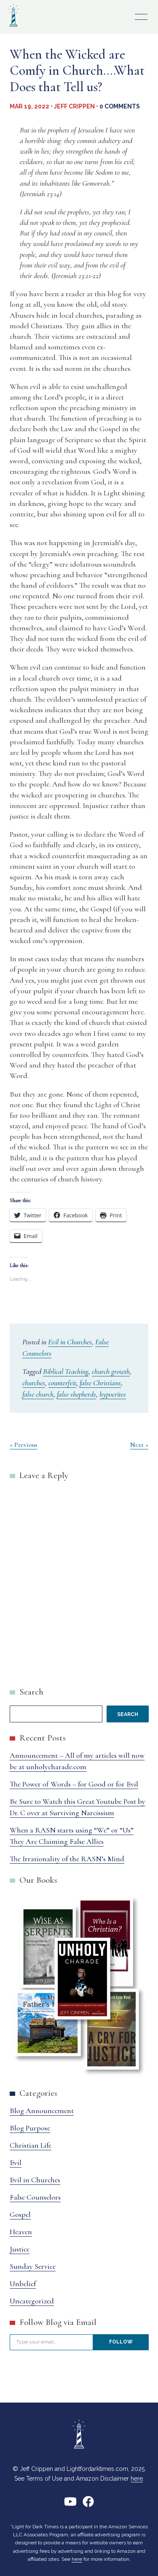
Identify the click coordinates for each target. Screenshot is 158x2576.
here (137, 2478)
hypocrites (112, 1394)
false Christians (100, 1382)
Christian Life (30, 2145)
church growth (111, 1371)
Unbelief (23, 2283)
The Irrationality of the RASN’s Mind (67, 1858)
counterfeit (62, 1382)
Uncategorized (32, 2301)
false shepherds (76, 1394)
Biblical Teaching (65, 1371)
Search (31, 1692)
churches (33, 1382)
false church (38, 1394)
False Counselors (35, 2197)
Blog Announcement (42, 2110)
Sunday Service (33, 2266)
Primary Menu (141, 16)
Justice (19, 2249)
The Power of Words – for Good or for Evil (74, 1784)
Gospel (20, 2214)
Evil (15, 2162)
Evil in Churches (70, 1341)
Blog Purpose (30, 2128)
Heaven (21, 2231)
